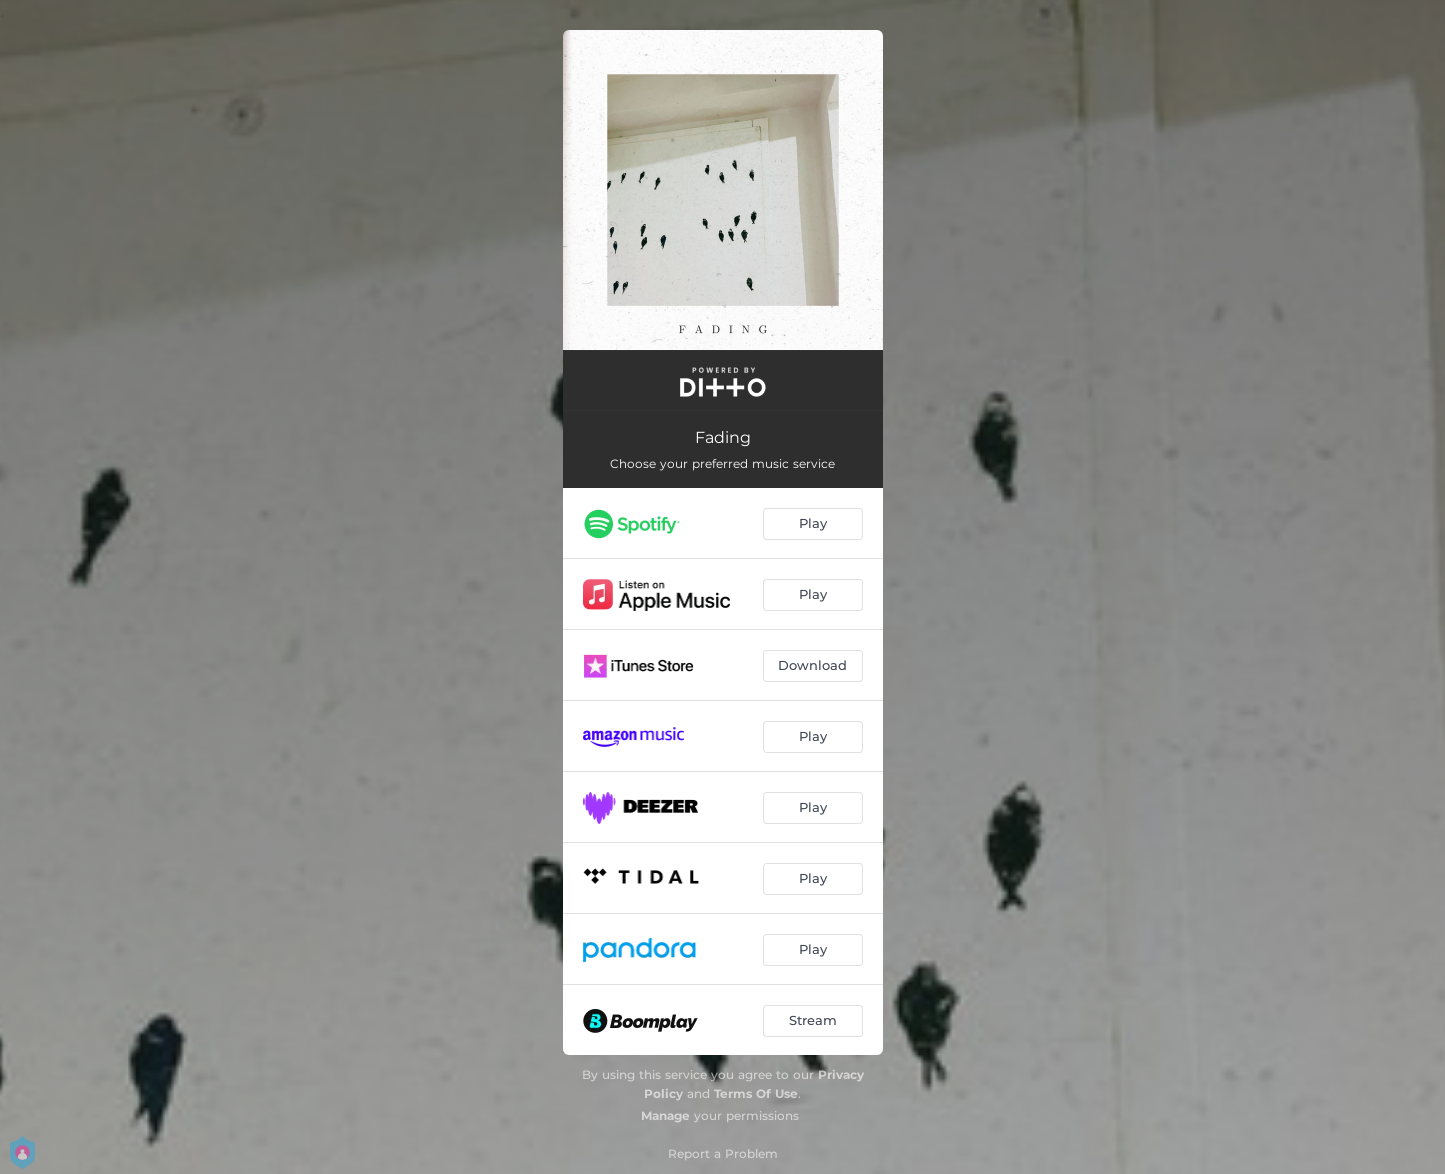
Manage (665, 1115)
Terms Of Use (756, 1093)
